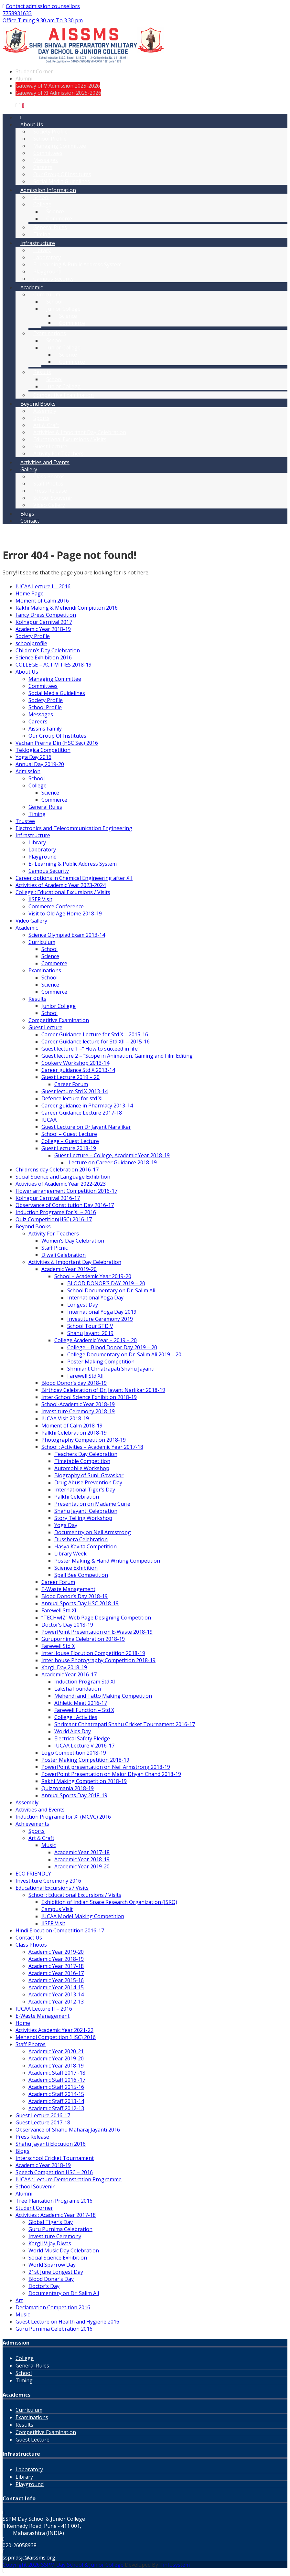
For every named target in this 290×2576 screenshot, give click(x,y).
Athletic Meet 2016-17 (80, 1702)
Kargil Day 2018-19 (64, 1667)
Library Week (70, 1553)
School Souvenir (35, 2186)
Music (48, 1845)
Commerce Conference (56, 906)
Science (50, 792)
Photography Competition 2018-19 (83, 1439)
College (37, 785)
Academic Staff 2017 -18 (56, 2072)
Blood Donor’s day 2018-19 (74, 1382)
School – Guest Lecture (69, 1134)
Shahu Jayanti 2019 (90, 1333)
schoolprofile (31, 643)
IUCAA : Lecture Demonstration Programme (69, 2179)
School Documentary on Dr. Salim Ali (111, 1290)
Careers (38, 721)
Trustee (25, 821)
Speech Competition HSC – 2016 (54, 2172)
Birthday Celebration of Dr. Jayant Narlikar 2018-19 (103, 1390)
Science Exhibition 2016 (44, 657)
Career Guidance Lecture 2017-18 (81, 1112)
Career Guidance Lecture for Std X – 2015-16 (94, 1034)
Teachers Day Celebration (85, 1454)
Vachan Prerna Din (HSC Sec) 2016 (57, 742)
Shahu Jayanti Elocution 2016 (51, 2143)
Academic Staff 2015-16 (56, 2086)
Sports (36, 1830)
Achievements (32, 1823)
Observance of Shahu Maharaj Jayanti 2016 (68, 2129)
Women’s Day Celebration (72, 1240)
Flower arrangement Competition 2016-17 (66, 1190)
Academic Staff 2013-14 (56, 2101)
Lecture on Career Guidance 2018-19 (112, 1162)
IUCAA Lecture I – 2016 (43, 586)
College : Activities (75, 1717)
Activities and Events (45, 462)
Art (19, 2300)
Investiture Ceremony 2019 (100, 1318)
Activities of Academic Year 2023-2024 (61, 885)
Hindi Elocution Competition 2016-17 (60, 1930)
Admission (28, 771)
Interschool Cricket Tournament (55, 2158)
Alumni (24, 78)
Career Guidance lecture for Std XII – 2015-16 (95, 1041)
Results (37, 998)
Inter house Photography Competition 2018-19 (98, 1660)
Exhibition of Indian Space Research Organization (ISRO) (109, 1902)
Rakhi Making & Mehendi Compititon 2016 (67, 607)
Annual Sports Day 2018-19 (74, 1795)
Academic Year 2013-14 (56, 1994)
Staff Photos (31, 2044)
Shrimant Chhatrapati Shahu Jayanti (111, 1368)
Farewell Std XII (85, 1375)
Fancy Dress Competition (46, 614)
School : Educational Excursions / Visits (74, 1894)
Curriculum (41, 942)
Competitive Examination (63, 395)
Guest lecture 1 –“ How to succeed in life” (90, 1048)
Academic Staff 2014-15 (56, 2094)
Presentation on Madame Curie (92, 1503)
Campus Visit (57, 1909)
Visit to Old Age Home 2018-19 (65, 913)
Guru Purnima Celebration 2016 (54, 2328)
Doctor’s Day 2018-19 (67, 1624)
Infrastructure (33, 835)
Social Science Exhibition (57, 2257)
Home (23, 2022)
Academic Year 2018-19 (43, 629)
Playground (42, 856)
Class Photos (31, 1944)
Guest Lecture (45, 1027)
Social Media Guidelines (61, 181)
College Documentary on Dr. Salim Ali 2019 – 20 (124, 1354)
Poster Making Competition (100, 1361)
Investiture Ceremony (54, 2236)
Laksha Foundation (77, 1688)
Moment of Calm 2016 (42, 600)
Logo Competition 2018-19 (73, 1752)
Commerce (59, 218)
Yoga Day (65, 1525)
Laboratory (42, 849)
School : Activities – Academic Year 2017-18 (92, 1446)
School (36, 778)
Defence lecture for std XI (72, 1098)
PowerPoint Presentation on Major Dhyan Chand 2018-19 (111, 1774)
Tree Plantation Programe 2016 (54, 2200)
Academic (27, 927)
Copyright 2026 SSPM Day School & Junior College (63, 2564)
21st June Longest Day (55, 2271)
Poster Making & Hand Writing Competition (107, 1560)
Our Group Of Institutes (57, 735)
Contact (29, 520)
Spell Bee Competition (81, 1574)
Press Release (32, 2136)
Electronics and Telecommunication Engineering (74, 828)
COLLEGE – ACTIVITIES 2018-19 (53, 664)
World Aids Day (72, 1731)
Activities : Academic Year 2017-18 (56, 2214)
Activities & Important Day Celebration (74, 1262)
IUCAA (49, 1119)
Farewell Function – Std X (84, 1710)
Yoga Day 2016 (33, 757)
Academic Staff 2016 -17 (56, 2079)
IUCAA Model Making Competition (82, 1916)
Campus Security (53, 278)
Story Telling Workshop (83, 1518)
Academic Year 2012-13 (56, 2001)
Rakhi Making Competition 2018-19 (84, 1781)
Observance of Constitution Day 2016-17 (65, 1205)
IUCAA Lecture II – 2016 (44, 2008)
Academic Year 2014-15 (56, 1987)
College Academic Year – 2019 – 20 (95, 1340)
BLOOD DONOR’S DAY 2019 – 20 (106, 1283)
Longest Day (82, 1304)
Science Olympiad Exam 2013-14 (66, 934)
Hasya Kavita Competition (85, 1546)
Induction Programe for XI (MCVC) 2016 (63, 1816)
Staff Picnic (54, 1247)
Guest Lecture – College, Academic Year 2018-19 (112, 1155)
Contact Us (29, 1937)
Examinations (44, 970)
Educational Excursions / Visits (52, 1887)
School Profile (45, 707)
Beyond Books (33, 1226)
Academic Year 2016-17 (69, 1674)
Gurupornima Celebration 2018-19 (83, 1638)
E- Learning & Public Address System (77, 264)
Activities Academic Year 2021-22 (54, 2030)
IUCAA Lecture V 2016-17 (84, 1745)
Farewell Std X (58, 1646)
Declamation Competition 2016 (53, 2307)
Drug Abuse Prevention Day (88, 1482)
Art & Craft (41, 1838)
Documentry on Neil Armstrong (92, 1532)
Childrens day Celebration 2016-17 (57, 1169)
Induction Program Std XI (84, 1681)
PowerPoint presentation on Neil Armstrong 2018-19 (105, 1766)
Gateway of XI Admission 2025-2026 (58, 92)
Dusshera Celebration (81, 1539)
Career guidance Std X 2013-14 (78, 1070)
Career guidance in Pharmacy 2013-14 (87, 1105)
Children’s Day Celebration (48, 650)
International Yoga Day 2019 (101, 1311)
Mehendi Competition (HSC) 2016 (56, 2037)
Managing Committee (54, 678)
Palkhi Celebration (76, 1496)
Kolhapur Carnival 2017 (44, 621)
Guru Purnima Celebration (60, 2229)
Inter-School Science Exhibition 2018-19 (89, 1397)
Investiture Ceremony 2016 (48, 1880)
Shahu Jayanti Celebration (85, 1510)
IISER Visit (40, 899)
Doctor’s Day (43, 2286)
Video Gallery (49, 504)
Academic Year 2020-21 (56, 2051)
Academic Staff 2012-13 (56, 2108)
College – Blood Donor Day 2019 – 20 (112, 1347)
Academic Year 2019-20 (69, 1269)
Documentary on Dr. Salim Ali (63, 2293)
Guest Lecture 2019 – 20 (70, 1077)
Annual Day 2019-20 (40, 764)
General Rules (45, 806)
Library (37, 842)
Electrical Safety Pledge (82, 1738)
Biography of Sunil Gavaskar (89, 1475)
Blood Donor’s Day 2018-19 (74, 1596)
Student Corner (34, 71)
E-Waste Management (68, 1589)
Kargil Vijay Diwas (49, 2243)
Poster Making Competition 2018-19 (85, 1759)
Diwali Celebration (63, 1254)
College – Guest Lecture (70, 1141)
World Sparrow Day (52, 2264)
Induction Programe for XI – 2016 (56, 1212)
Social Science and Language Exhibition (63, 1176)
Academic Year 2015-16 (56, 1980)
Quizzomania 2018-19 (67, 1788)
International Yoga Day (95, 1297)
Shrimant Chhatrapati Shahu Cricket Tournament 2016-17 (124, 1724)
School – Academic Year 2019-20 (92, 1276)
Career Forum (71, 1084)
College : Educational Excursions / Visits (63, 892)
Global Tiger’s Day (50, 2222)
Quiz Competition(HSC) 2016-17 (54, 1219)
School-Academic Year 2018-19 (78, 1404)
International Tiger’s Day (84, 1489)
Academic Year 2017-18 (82, 1852)
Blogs (22, 2150)
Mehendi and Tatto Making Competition (103, 1695)
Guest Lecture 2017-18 (43, 2122)
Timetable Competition (82, 1461)
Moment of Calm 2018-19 (71, 1425)
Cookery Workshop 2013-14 (75, 1062)
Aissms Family (45, 728)
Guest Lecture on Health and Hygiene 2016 (67, 2321)
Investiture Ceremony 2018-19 (78, 1411)
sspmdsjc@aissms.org (29, 2557)
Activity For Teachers (58, 453)
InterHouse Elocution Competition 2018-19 (93, 1653)
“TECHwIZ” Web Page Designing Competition (96, 1617)
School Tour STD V (90, 1326)
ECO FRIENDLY (33, 1873)
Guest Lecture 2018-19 (68, 1148)
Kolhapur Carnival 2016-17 (48, 1198)
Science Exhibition (76, 1567)
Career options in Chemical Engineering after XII (74, 878)
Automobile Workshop (81, 1468)
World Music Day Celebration (63, 2250)
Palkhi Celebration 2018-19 (74, 1432)
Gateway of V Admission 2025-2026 (58, 85)
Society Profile (33, 636)
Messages (40, 714)
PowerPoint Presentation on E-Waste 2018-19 (97, 1631)
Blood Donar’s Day (51, 2278)
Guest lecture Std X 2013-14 (74, 1091)
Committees (43, 685)
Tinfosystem (174, 2564)
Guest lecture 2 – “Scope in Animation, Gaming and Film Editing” (118, 1055)
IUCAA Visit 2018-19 (65, 1418)
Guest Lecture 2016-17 (43, 2115)
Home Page (30, 593)
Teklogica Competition (43, 750)
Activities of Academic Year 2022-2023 (61, 1183)
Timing (41, 234)
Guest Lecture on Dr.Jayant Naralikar (86, 1126)
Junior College (63, 386)
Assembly (27, 1802)
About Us (27, 671)
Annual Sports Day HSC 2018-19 (80, 1603)
